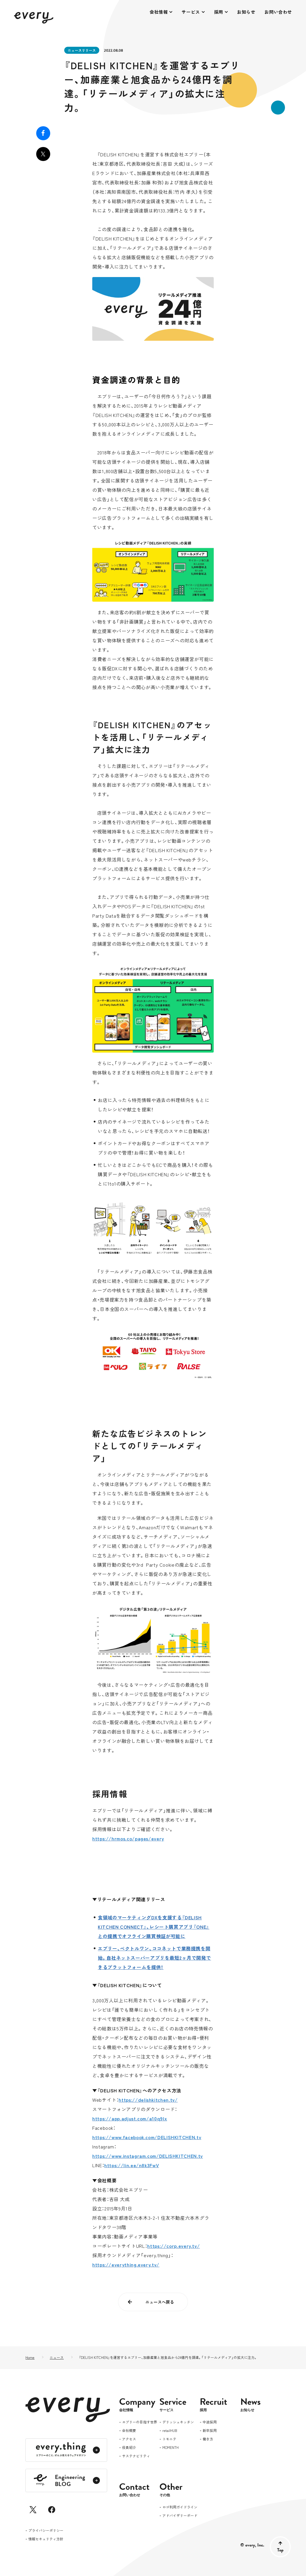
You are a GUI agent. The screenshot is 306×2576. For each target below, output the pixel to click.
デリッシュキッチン (178, 2422)
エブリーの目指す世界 (139, 2422)
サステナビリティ (136, 2456)
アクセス (129, 2439)
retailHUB (169, 2431)
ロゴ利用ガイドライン (179, 2507)
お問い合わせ (278, 12)
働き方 (208, 2439)
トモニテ (169, 2439)
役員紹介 (129, 2448)
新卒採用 (210, 2431)
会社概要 (129, 2431)
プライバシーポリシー (45, 2531)
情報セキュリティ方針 (45, 2539)
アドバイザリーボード (179, 2516)
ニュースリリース (82, 50)
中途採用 (210, 2422)
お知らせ (246, 12)
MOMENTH (170, 2448)
